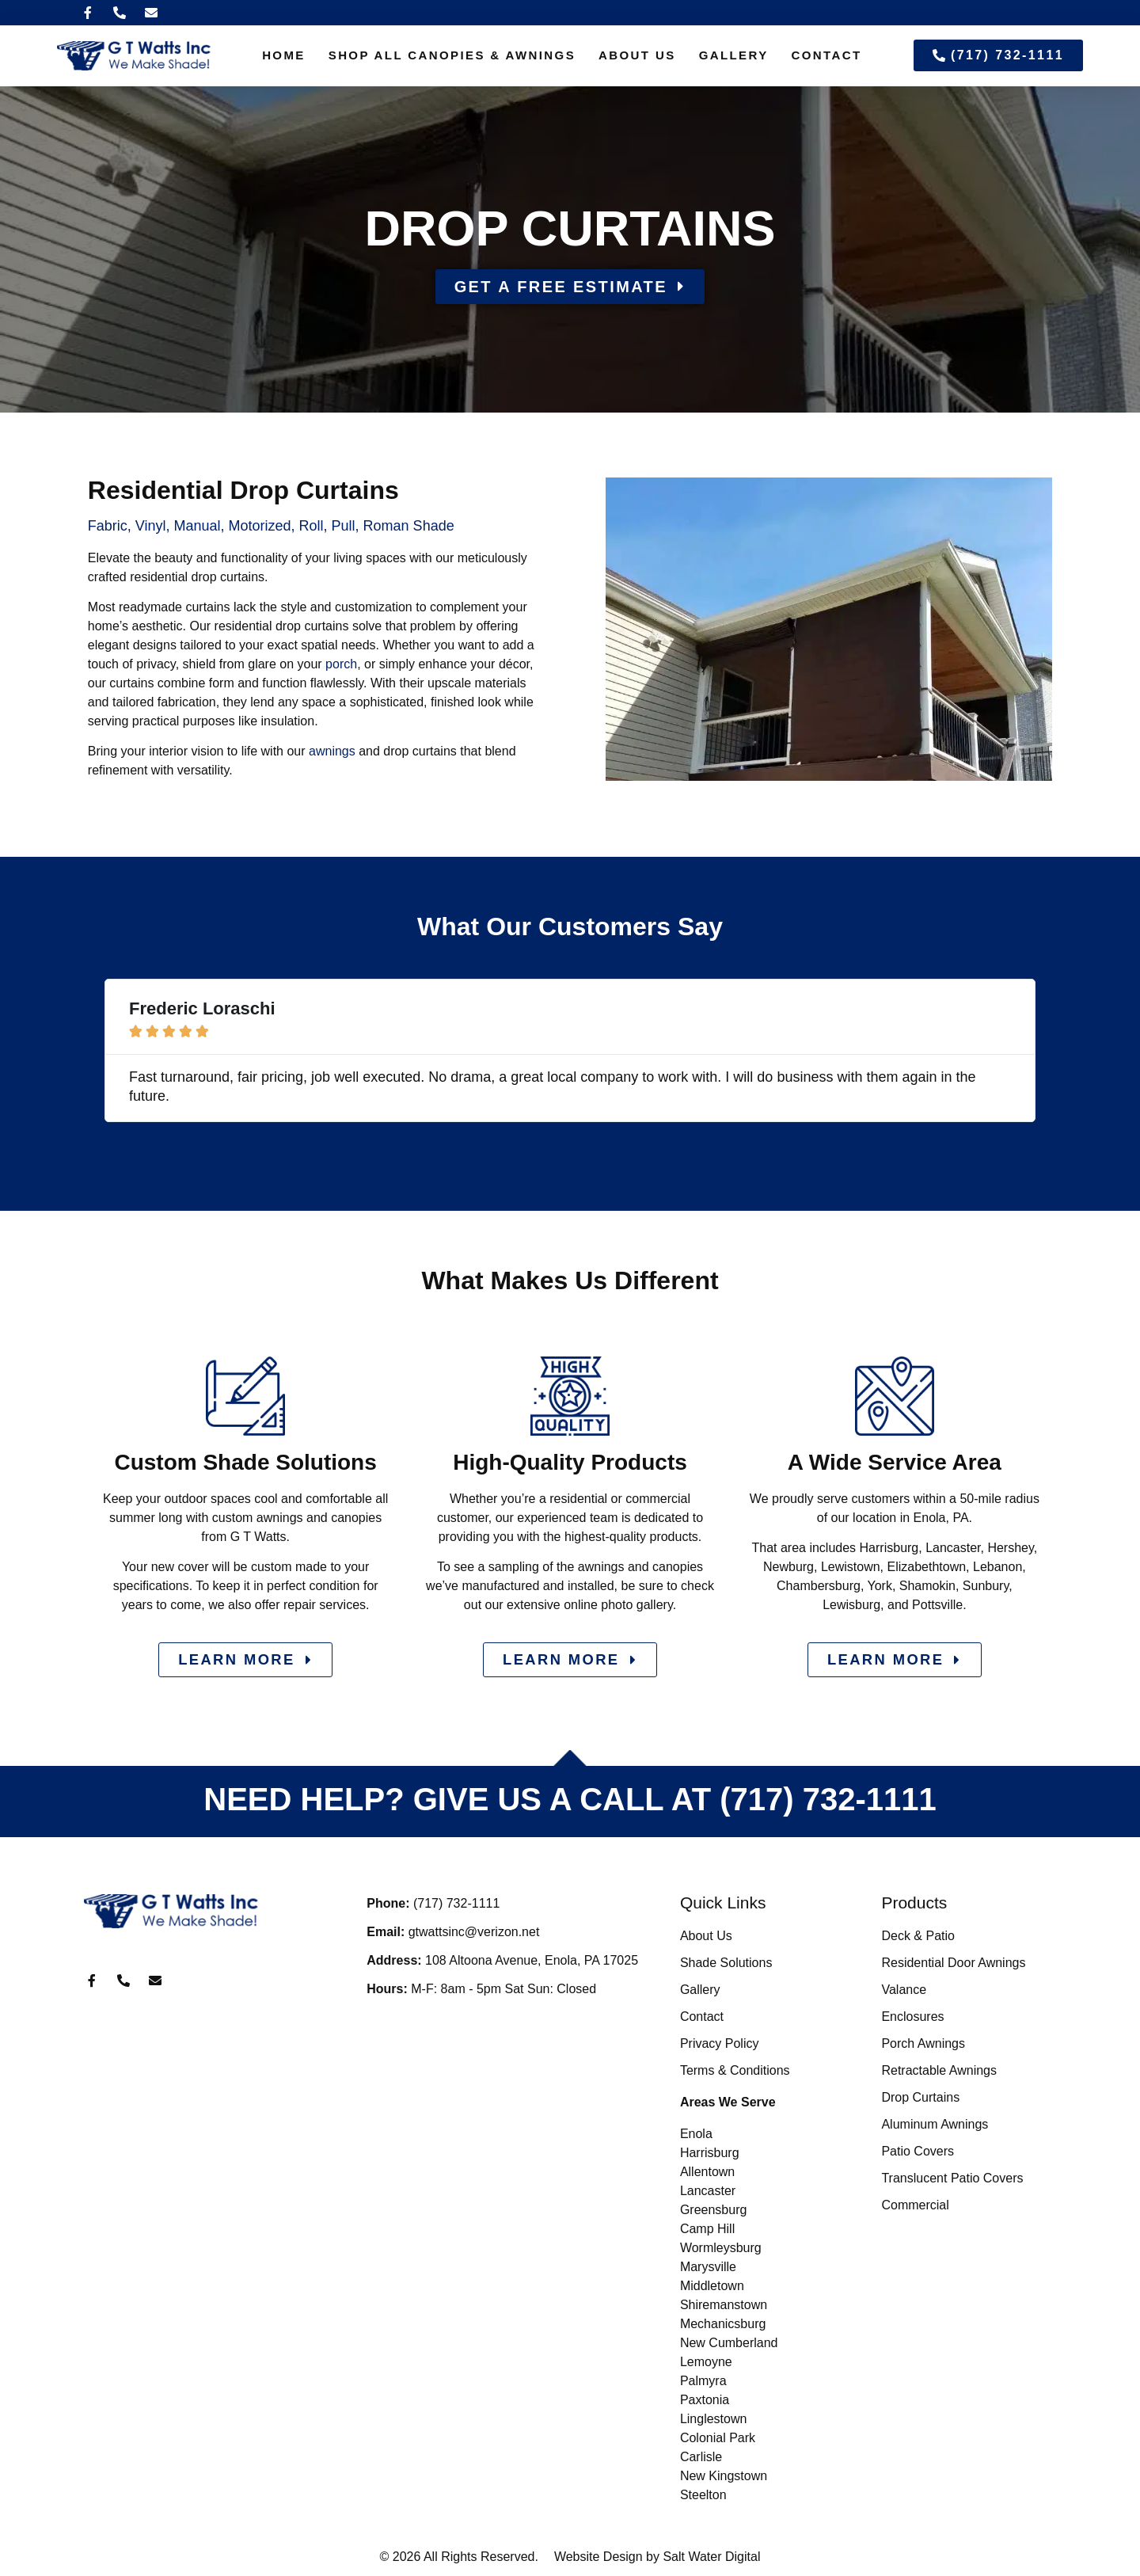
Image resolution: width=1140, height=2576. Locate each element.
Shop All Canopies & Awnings (452, 55)
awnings (332, 751)
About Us (637, 55)
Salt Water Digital (711, 2557)
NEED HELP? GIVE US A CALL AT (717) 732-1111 (569, 1800)
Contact (827, 55)
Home (284, 55)
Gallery (734, 55)
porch (341, 664)
